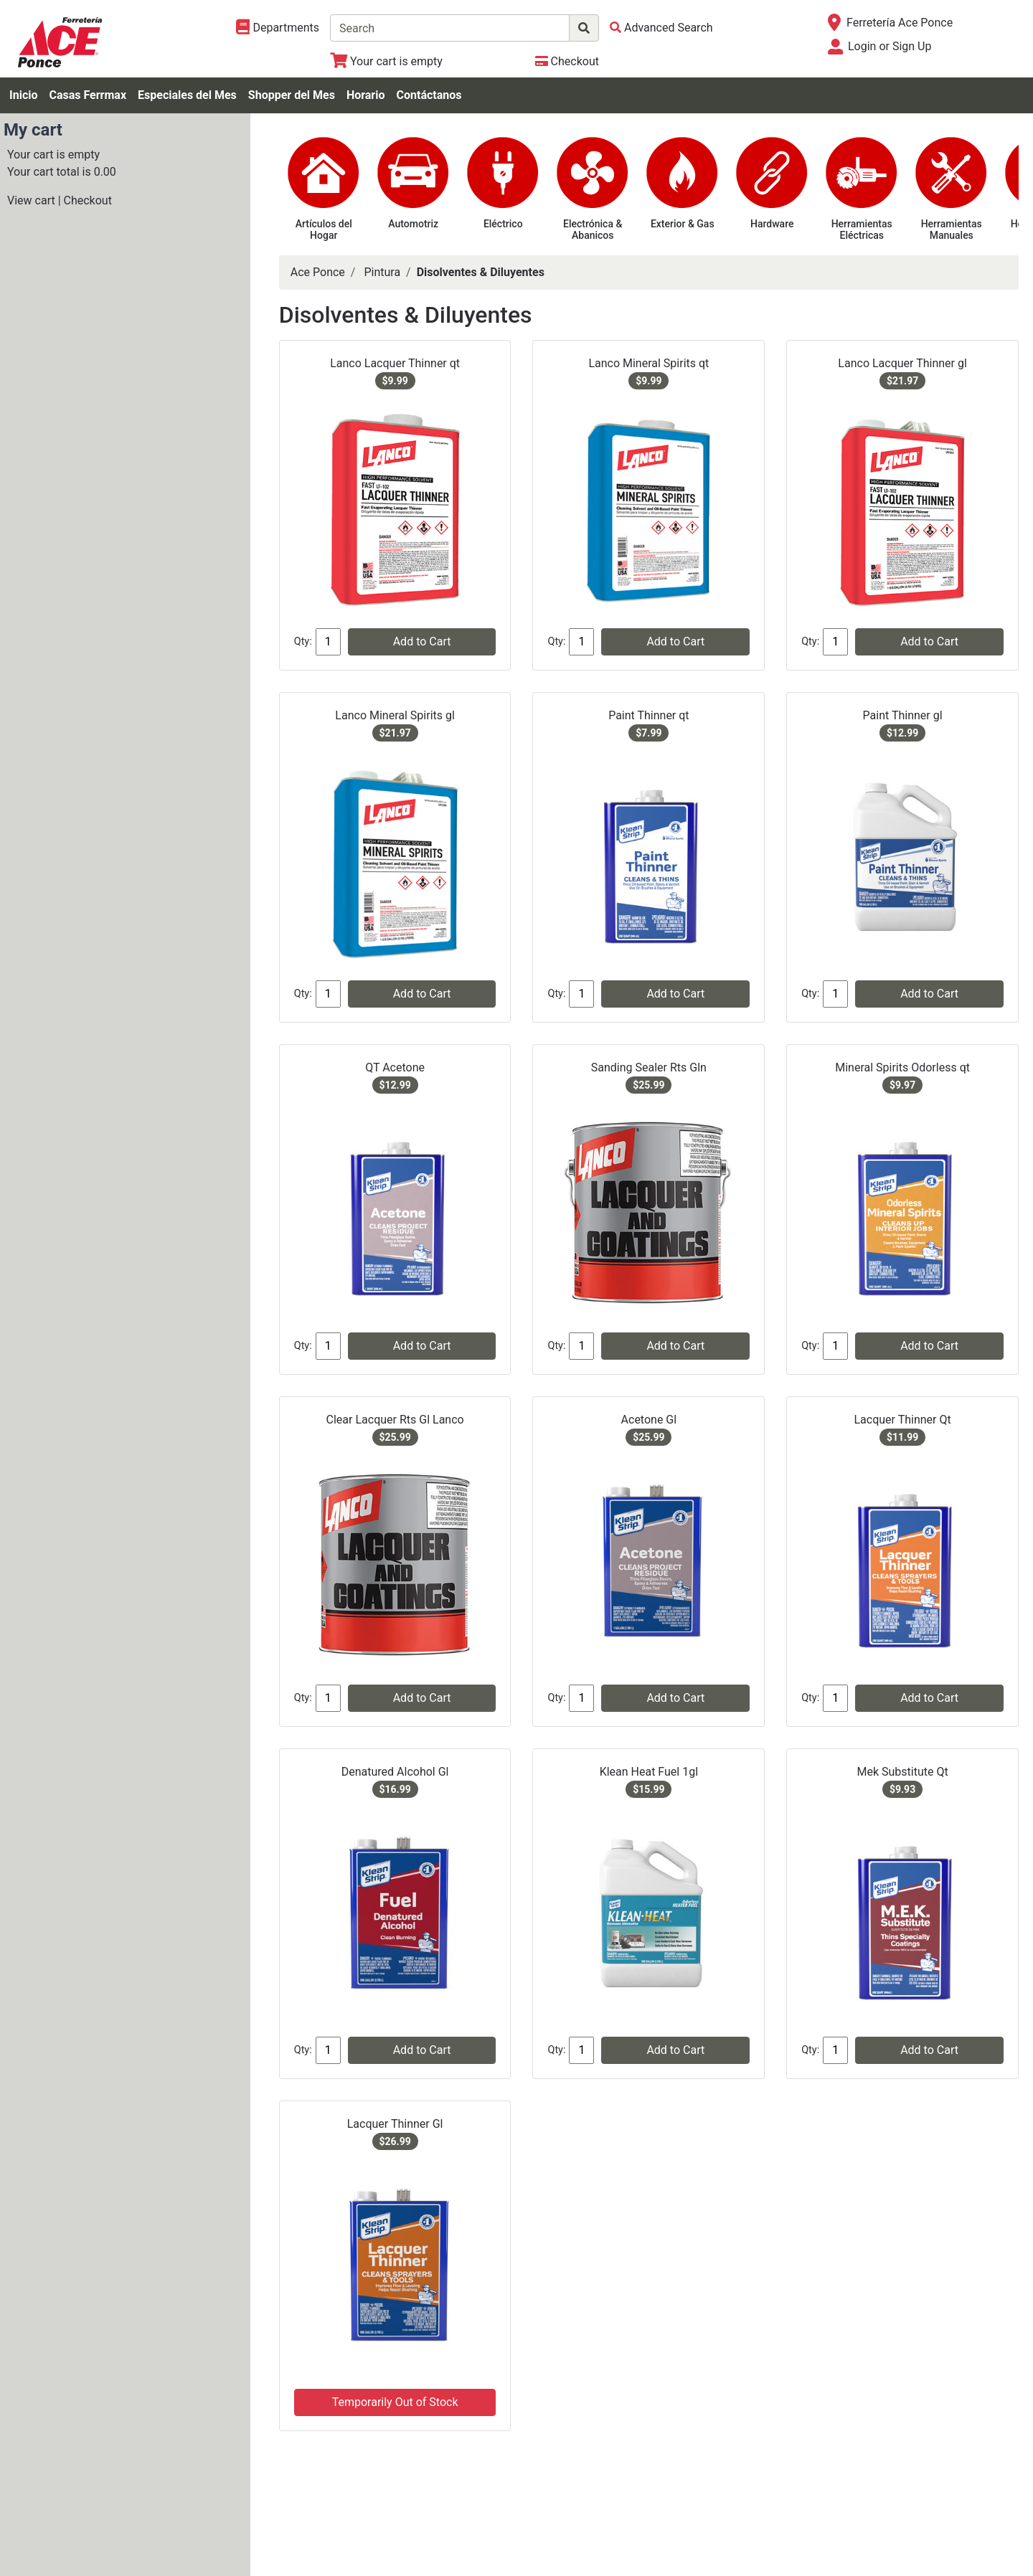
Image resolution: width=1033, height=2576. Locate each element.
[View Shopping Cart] (386, 61)
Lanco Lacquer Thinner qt (395, 363)
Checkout (88, 200)
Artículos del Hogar (324, 230)
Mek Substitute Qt (902, 1772)
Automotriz (413, 223)
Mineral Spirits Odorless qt (902, 1067)
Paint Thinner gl (903, 715)
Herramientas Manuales (951, 230)
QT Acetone (395, 1067)
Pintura (382, 272)
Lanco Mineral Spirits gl (395, 715)
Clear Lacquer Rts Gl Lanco (395, 1419)
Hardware (771, 223)
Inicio (23, 95)
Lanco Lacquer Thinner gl (902, 363)
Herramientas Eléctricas (861, 230)
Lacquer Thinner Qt (902, 1419)
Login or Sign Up (889, 46)
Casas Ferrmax (87, 95)
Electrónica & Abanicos (592, 230)
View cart (31, 200)
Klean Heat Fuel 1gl (649, 1772)
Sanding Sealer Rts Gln (649, 1067)
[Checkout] (567, 61)
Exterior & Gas (682, 223)
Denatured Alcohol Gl (395, 1772)
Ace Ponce (318, 272)
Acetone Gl (649, 1419)
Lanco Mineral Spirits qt (648, 363)
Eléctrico (503, 223)
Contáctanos (429, 95)
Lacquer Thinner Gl (395, 2124)
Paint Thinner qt (648, 715)
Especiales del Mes (187, 95)
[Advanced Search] (661, 27)
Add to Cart (422, 641)
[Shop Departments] (277, 28)
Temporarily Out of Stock (395, 2402)
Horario (365, 95)
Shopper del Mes (291, 95)
